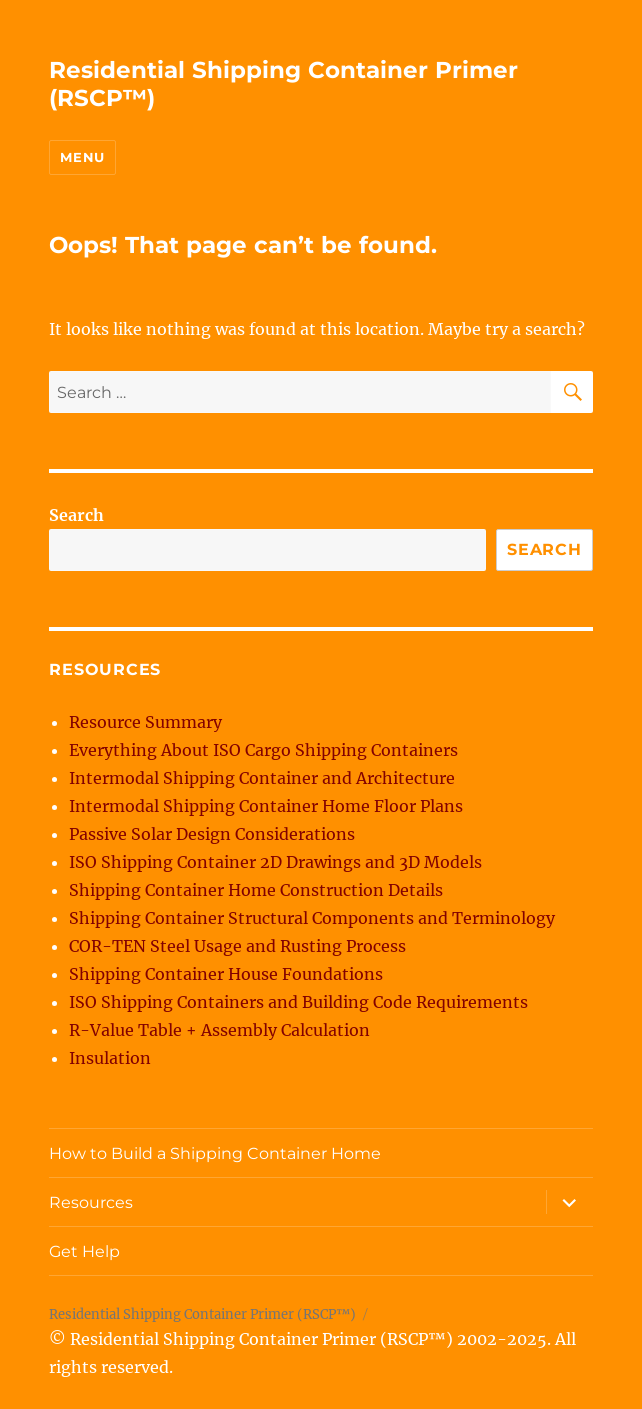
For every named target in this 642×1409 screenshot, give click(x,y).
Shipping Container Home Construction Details (256, 890)
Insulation (110, 1058)
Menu (82, 157)
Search (76, 515)
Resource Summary (145, 722)
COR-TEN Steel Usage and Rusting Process (237, 946)
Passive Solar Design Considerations (212, 834)
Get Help (84, 1251)
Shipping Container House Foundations (226, 974)
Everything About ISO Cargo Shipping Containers (263, 750)
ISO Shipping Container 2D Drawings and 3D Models (275, 862)
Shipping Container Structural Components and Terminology (312, 918)
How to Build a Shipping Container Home (215, 1153)
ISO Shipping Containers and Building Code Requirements (298, 1002)
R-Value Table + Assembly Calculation (219, 1030)
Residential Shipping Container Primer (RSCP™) (202, 1314)
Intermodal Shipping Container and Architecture (262, 778)
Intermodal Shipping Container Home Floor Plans (266, 806)
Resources (91, 1202)
